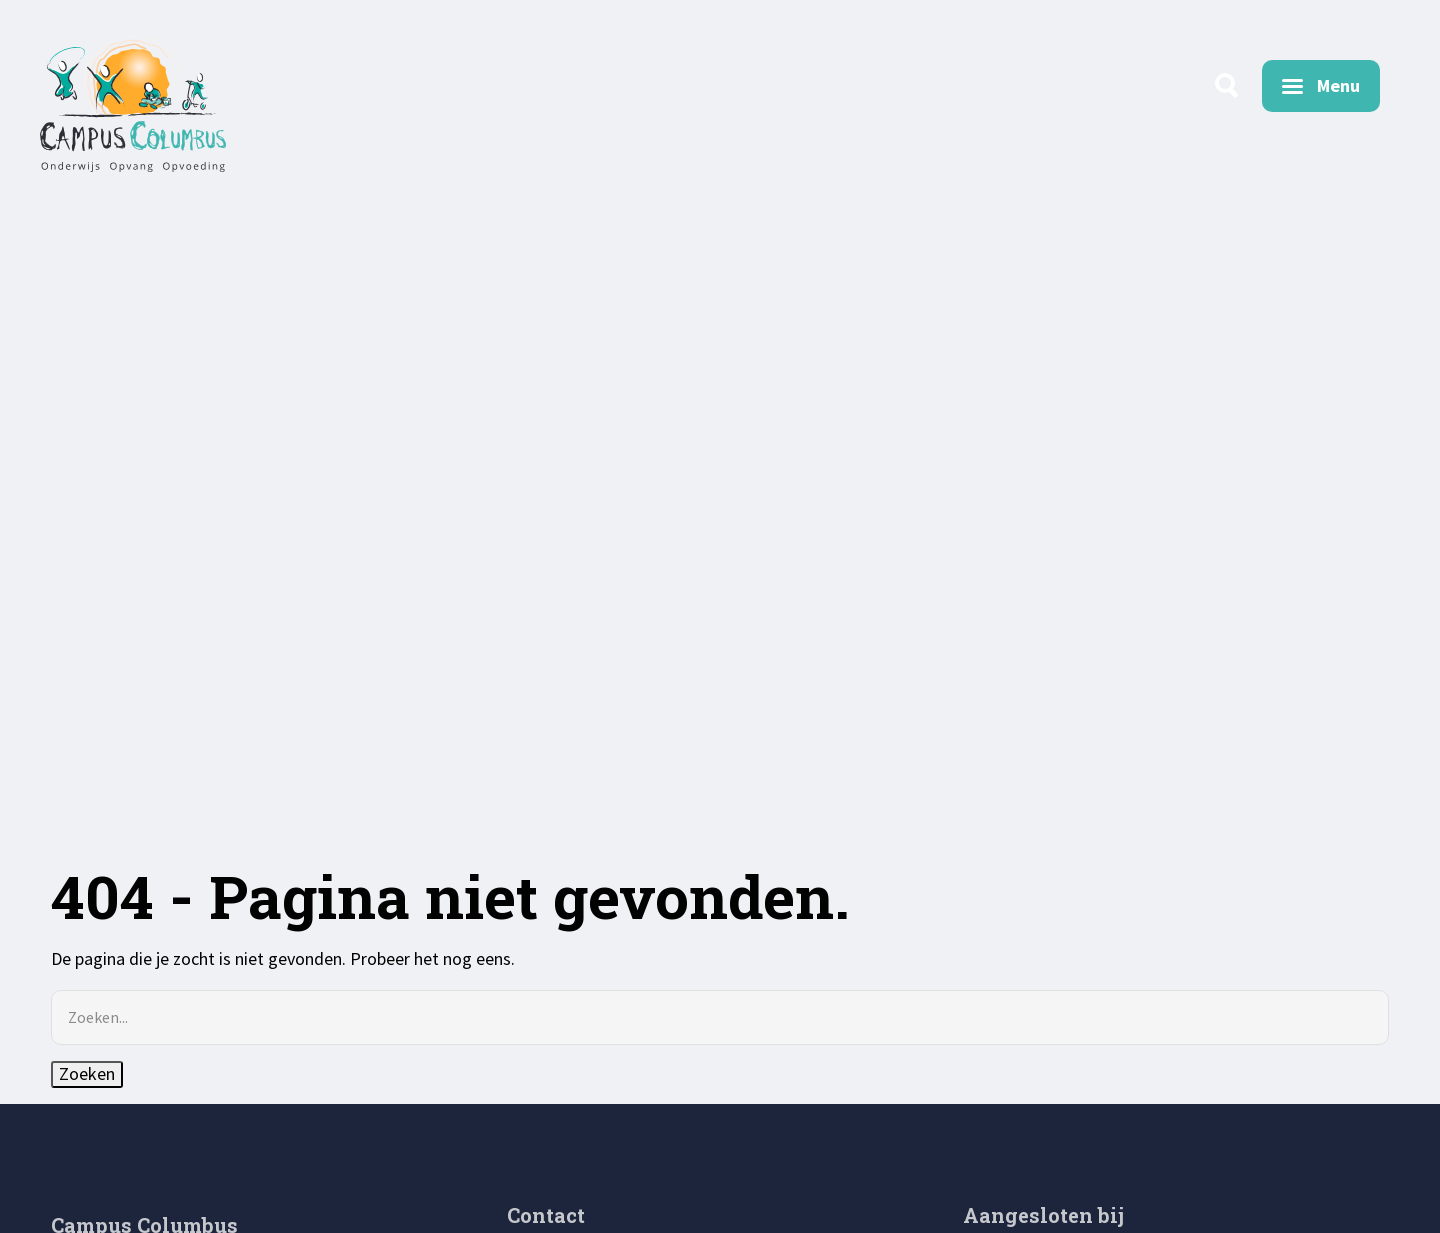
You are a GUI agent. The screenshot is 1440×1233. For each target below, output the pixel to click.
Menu (1338, 85)
